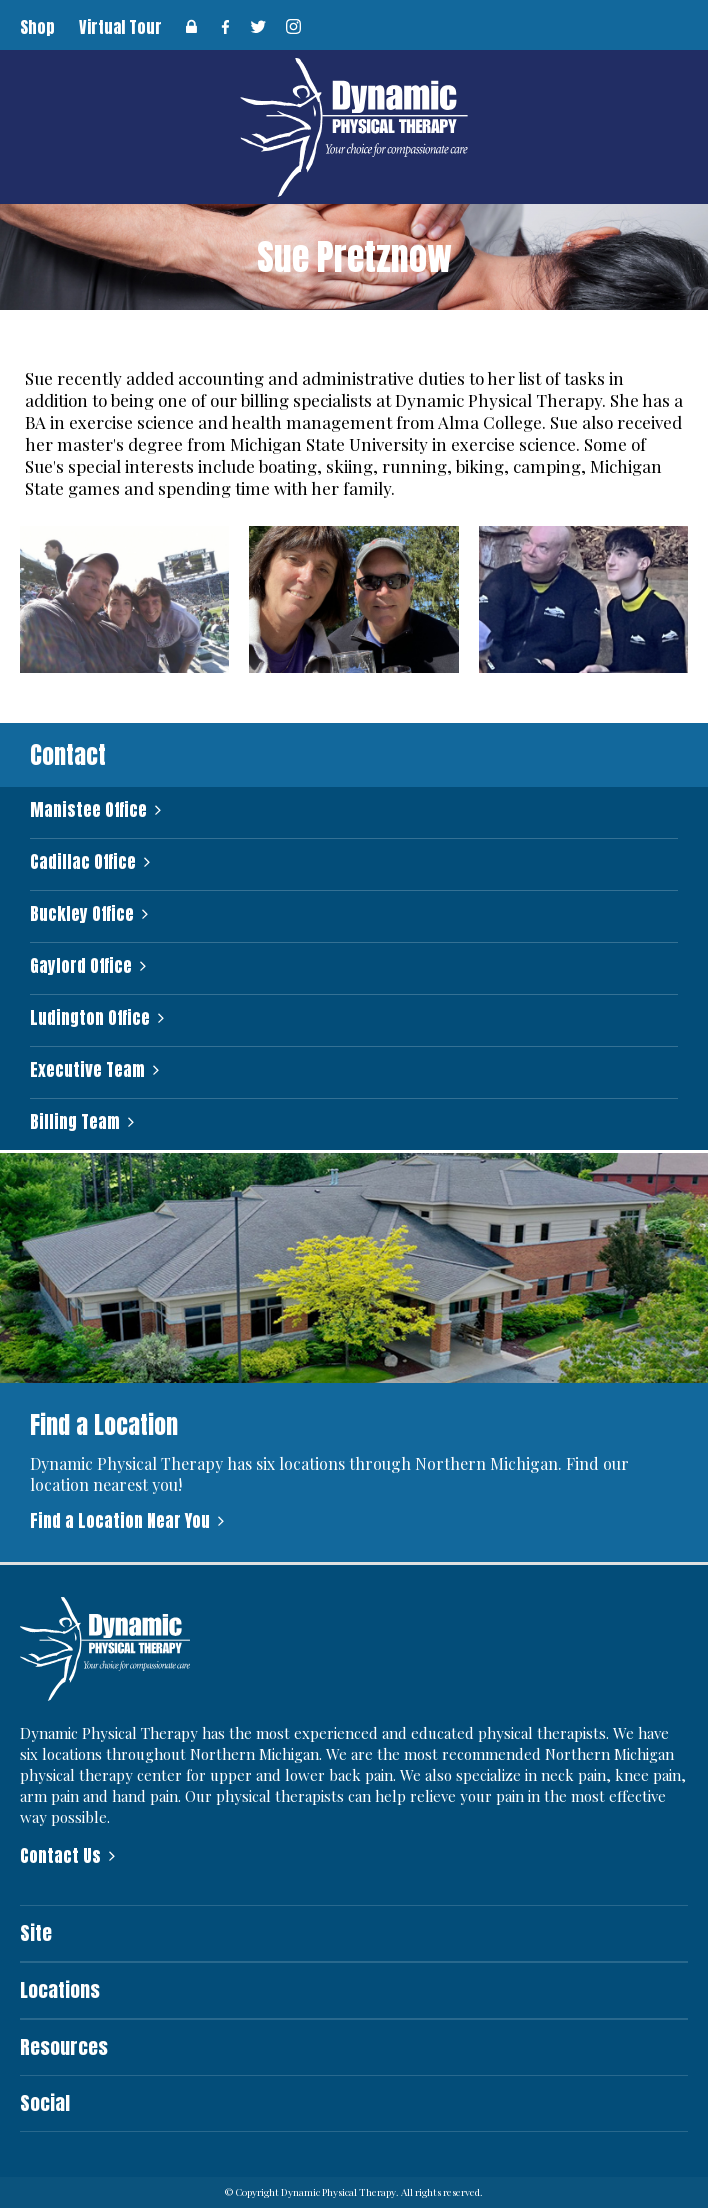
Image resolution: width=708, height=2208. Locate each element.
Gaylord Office (81, 966)
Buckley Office (82, 914)
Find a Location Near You (120, 1521)
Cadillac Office (83, 862)
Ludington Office (90, 1018)
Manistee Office (88, 810)
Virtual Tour (120, 27)
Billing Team (75, 1122)
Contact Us (60, 1856)
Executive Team (87, 1070)
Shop (37, 27)
